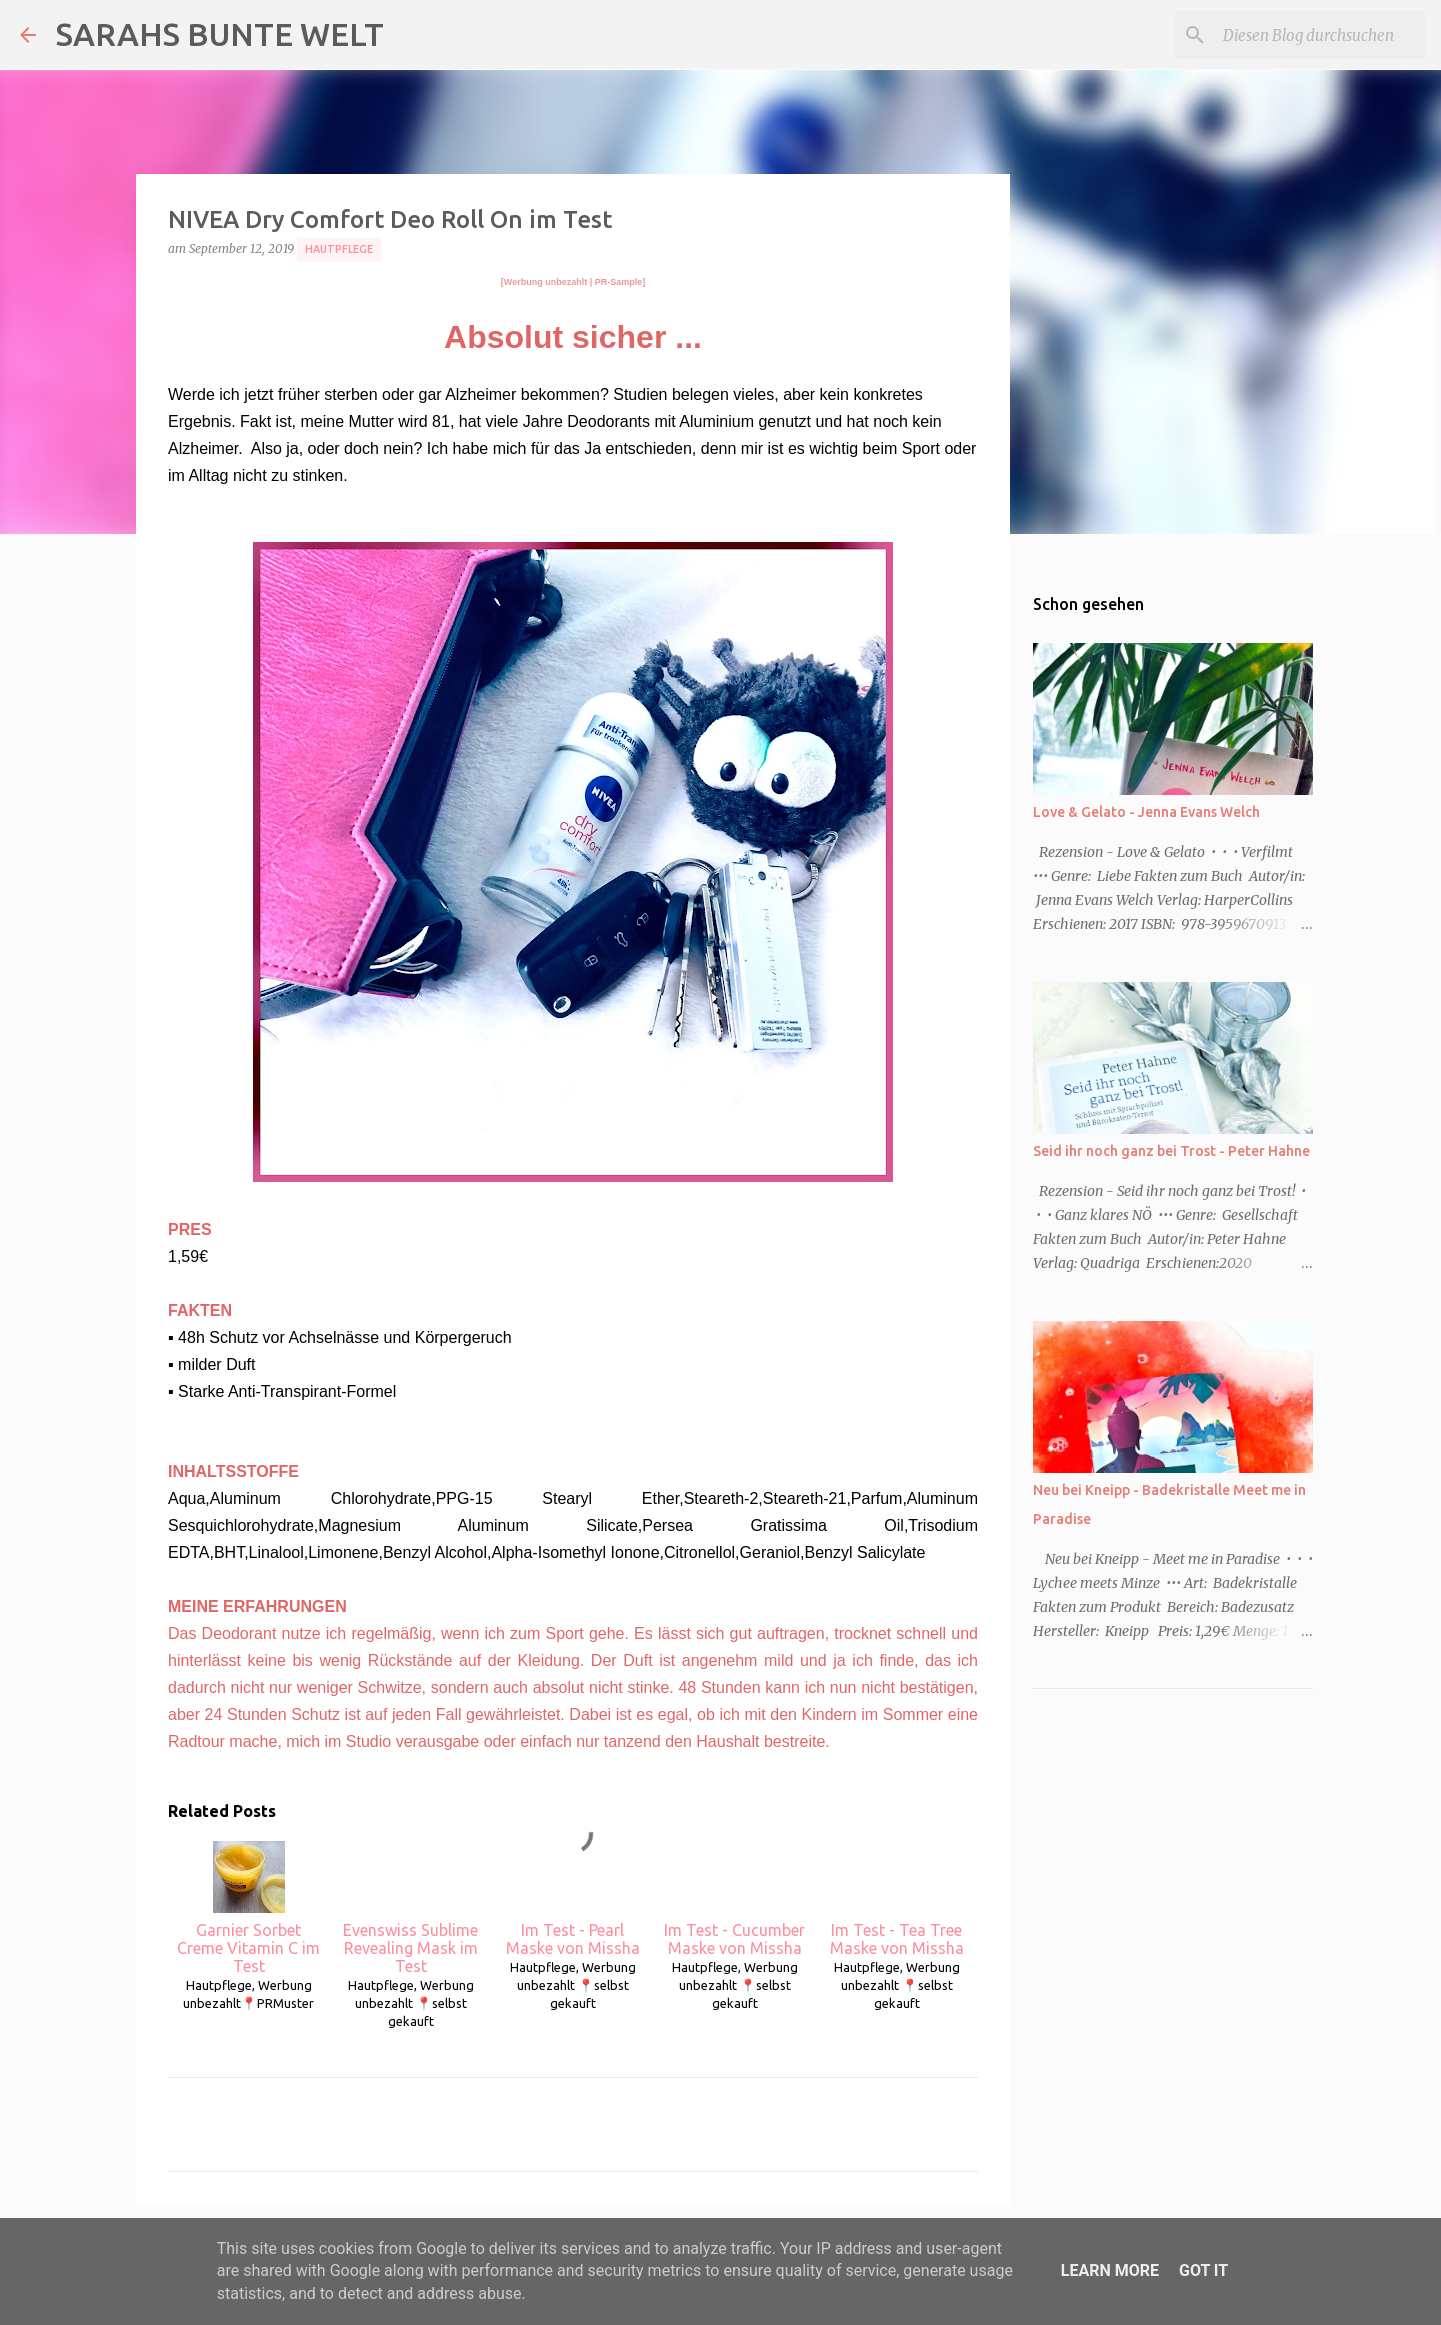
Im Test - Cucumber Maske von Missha (734, 1899)
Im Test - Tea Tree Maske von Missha (897, 1899)
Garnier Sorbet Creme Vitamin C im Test (248, 1908)
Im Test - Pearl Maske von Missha (573, 1899)
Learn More (1110, 2270)
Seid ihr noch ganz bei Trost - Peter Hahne (1171, 1151)
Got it (1203, 2270)
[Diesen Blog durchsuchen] (1320, 35)
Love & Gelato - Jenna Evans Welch (1146, 812)
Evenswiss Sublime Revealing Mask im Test (410, 1908)
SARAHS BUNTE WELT (220, 34)
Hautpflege (339, 249)
